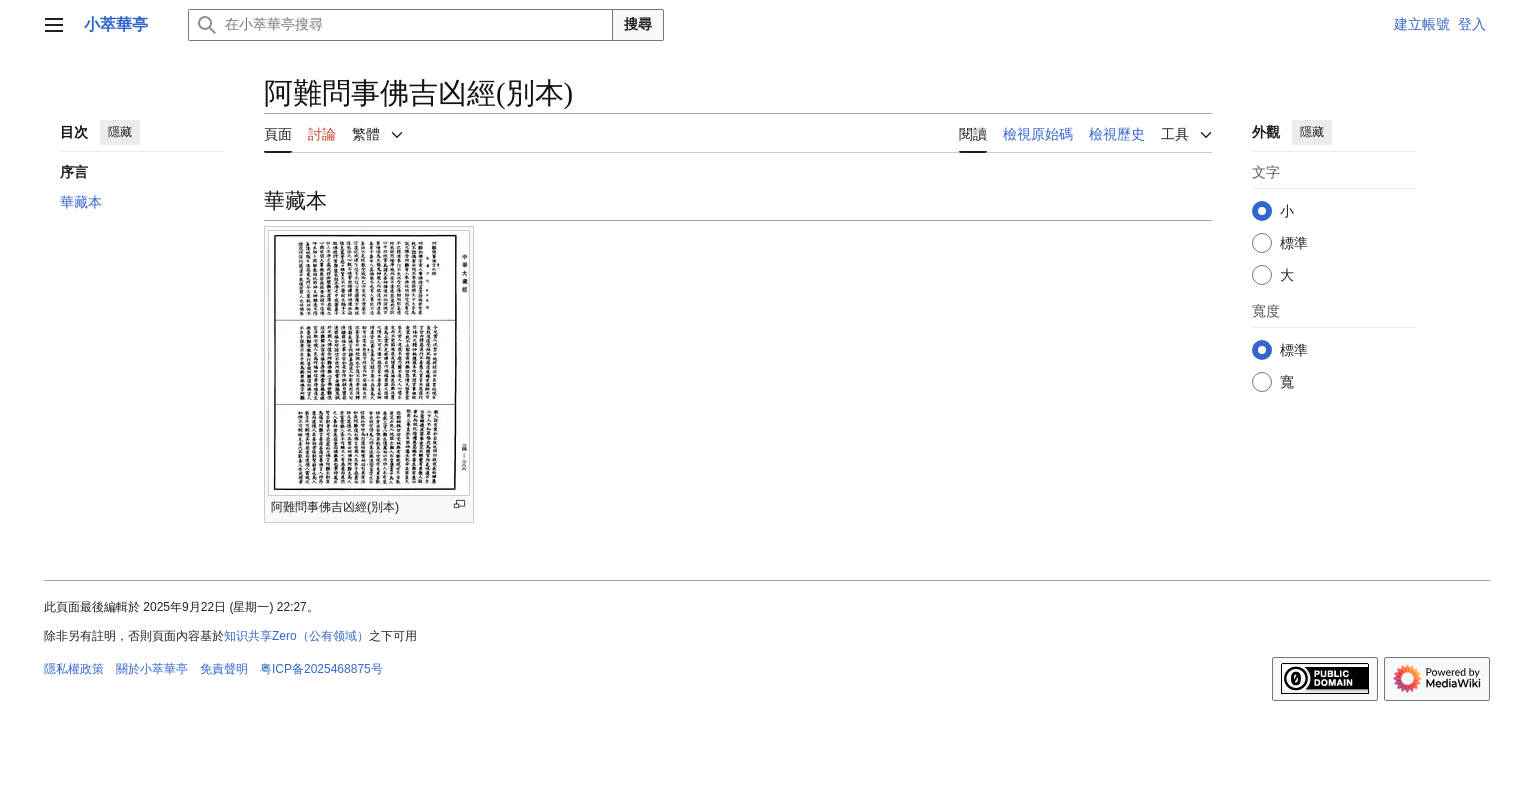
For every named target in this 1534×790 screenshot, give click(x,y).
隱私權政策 (74, 669)
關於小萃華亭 (152, 669)
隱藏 (120, 132)
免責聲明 (224, 669)
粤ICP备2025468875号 (321, 669)
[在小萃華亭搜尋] (400, 25)
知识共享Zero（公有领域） (296, 636)
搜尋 (638, 24)
